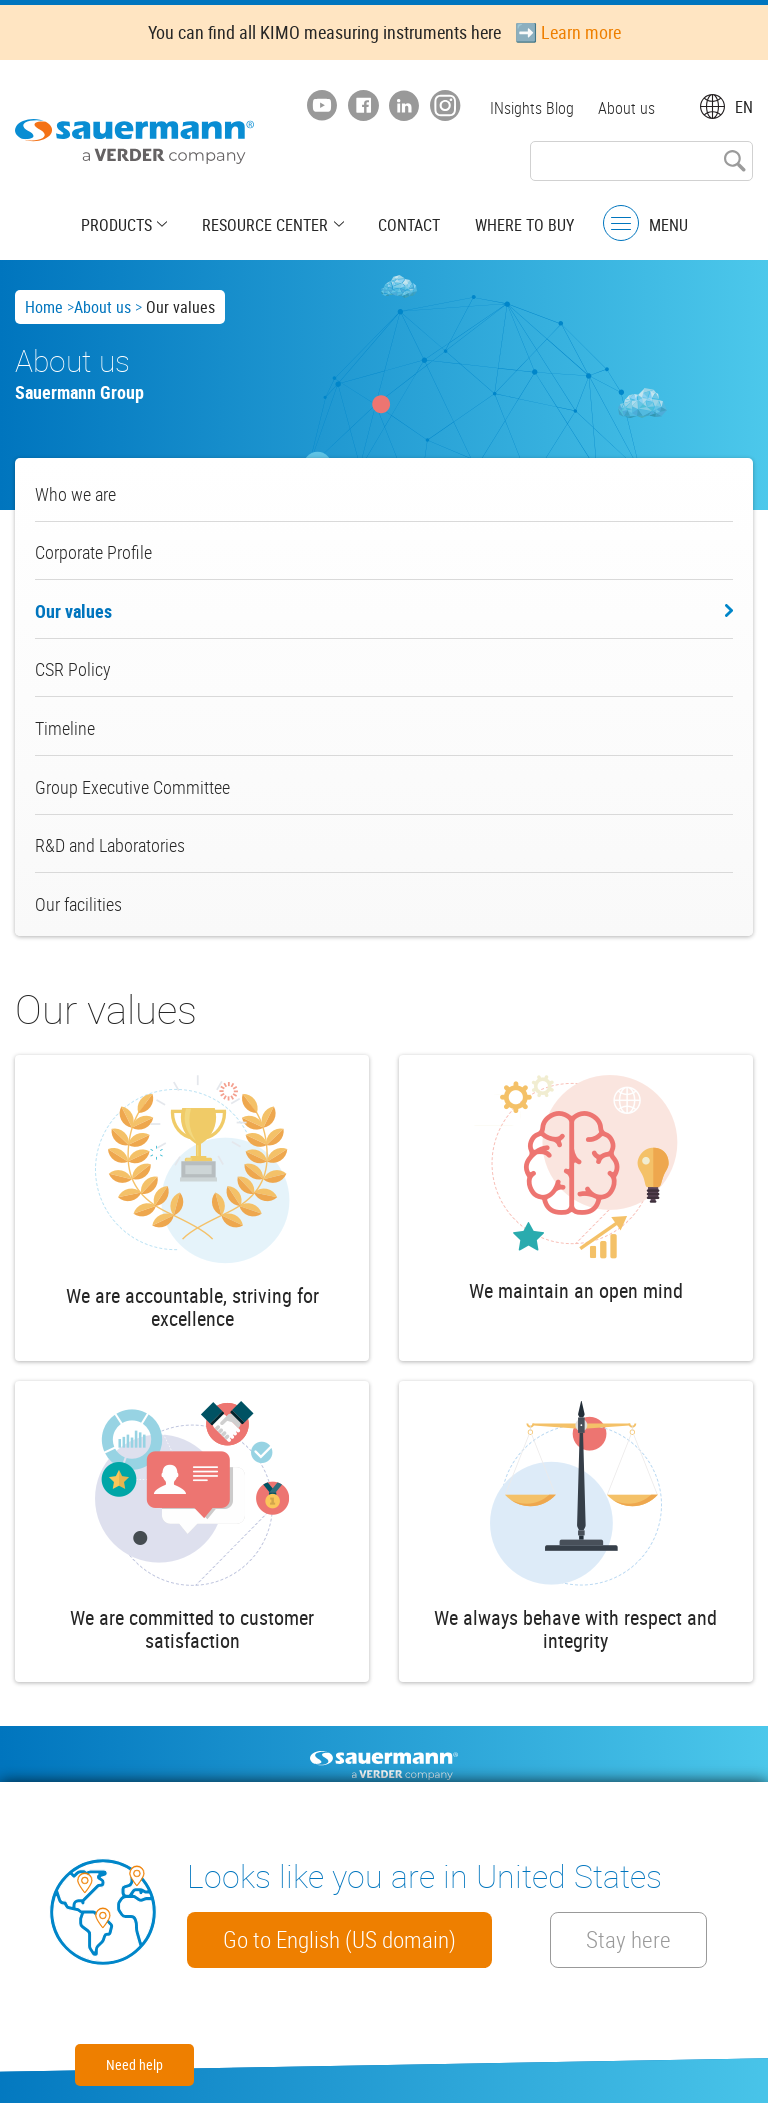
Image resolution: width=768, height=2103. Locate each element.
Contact (409, 225)
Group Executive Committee (132, 787)
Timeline (65, 728)
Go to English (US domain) (339, 1940)
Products (118, 225)
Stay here (630, 1940)
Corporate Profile (93, 552)
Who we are (75, 494)
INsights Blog (532, 108)
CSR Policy (73, 669)
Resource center (266, 225)
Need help (134, 2064)
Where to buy (523, 225)
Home (44, 307)
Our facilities (78, 904)
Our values (73, 611)
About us (626, 108)
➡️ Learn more (568, 32)
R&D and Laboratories (110, 845)
